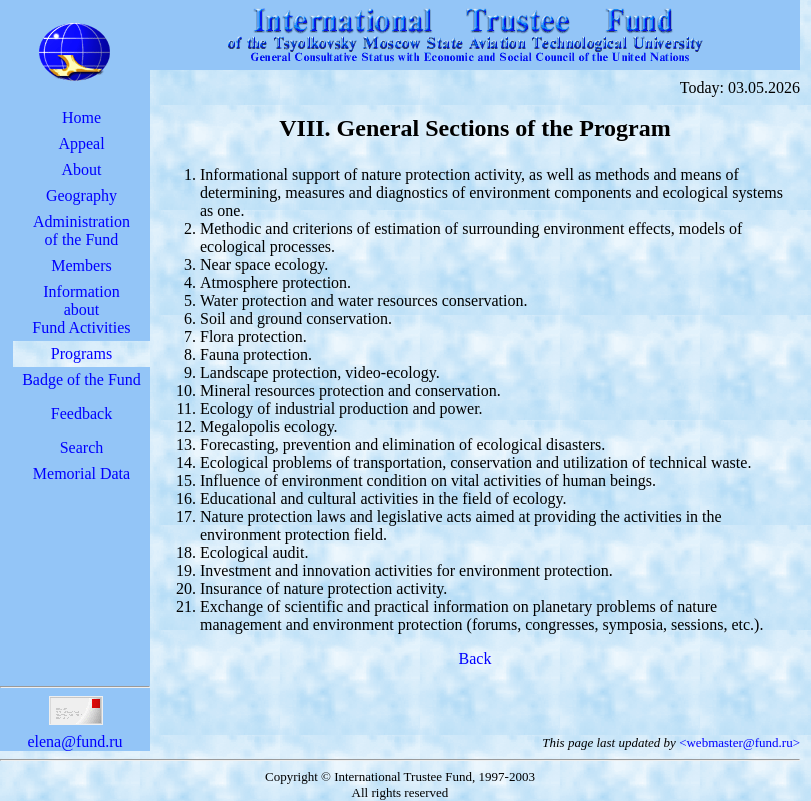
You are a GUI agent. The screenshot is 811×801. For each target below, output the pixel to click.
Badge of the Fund (81, 379)
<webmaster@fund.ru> (739, 742)
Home (81, 117)
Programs (81, 353)
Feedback (81, 413)
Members (81, 265)
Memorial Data (81, 473)
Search (82, 447)
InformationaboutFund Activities (81, 309)
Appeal (81, 143)
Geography (81, 195)
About (81, 169)
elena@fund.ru (74, 732)
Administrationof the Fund (81, 230)
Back (475, 658)
